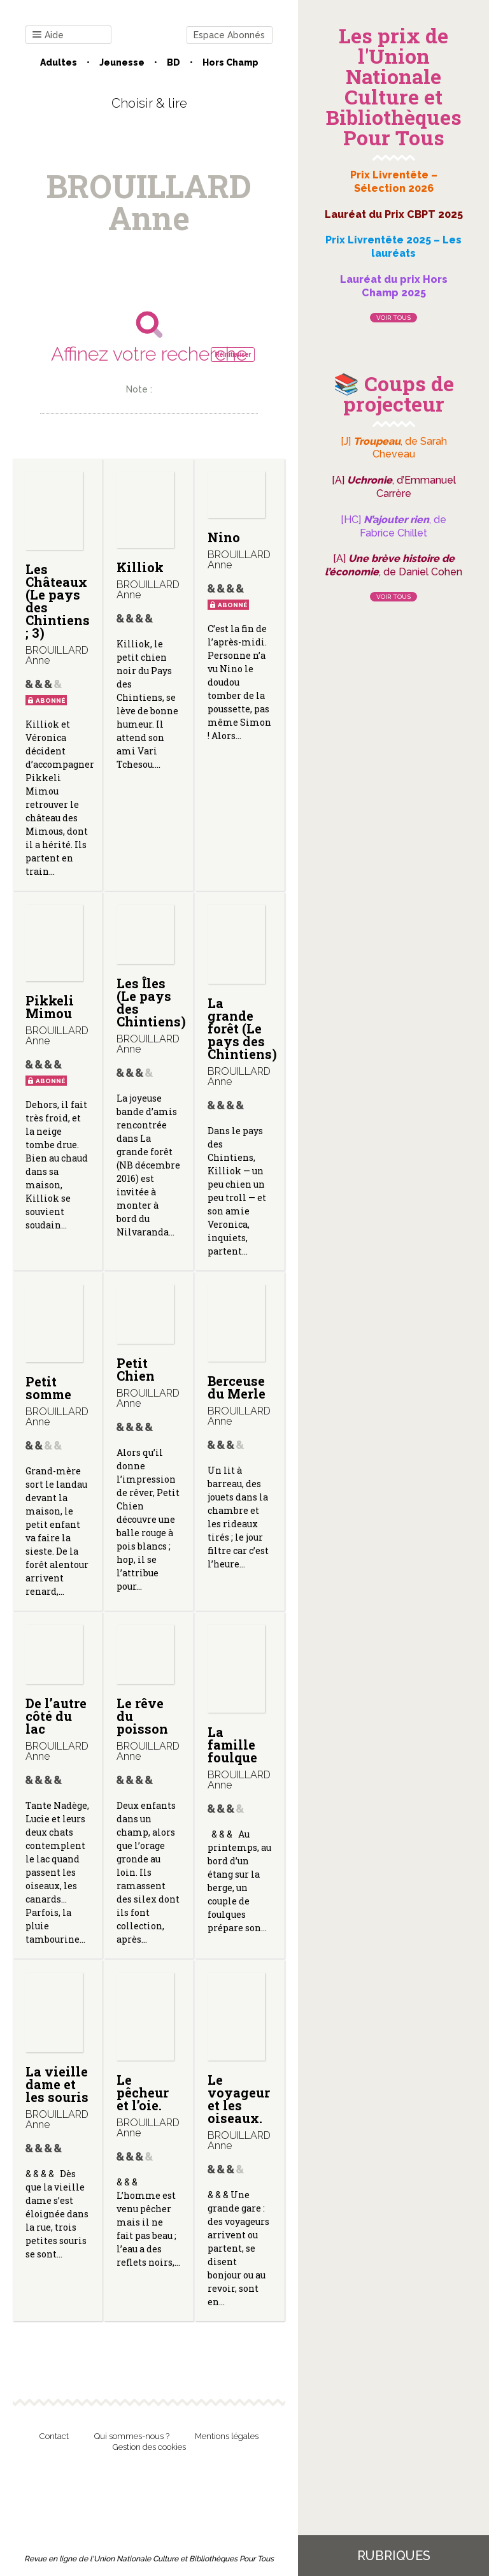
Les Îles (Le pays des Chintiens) (151, 1002)
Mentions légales (227, 2436)
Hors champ (230, 62)
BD (173, 62)
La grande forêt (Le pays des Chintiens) (242, 1028)
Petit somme (48, 1387)
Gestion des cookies (149, 2447)
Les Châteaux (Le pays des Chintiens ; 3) (57, 601)
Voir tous (393, 317)
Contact (54, 2436)
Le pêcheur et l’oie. (143, 2092)
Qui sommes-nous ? (131, 2436)
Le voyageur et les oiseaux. (239, 2098)
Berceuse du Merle (237, 1387)
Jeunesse (122, 62)
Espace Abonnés (229, 35)
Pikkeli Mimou (49, 1006)
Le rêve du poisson (142, 1716)
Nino (224, 537)
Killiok (140, 567)
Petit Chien (136, 1369)
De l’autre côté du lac (56, 1716)
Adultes (58, 62)
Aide (48, 35)
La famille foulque (232, 1744)
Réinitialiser (233, 354)
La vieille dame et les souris (57, 2084)
